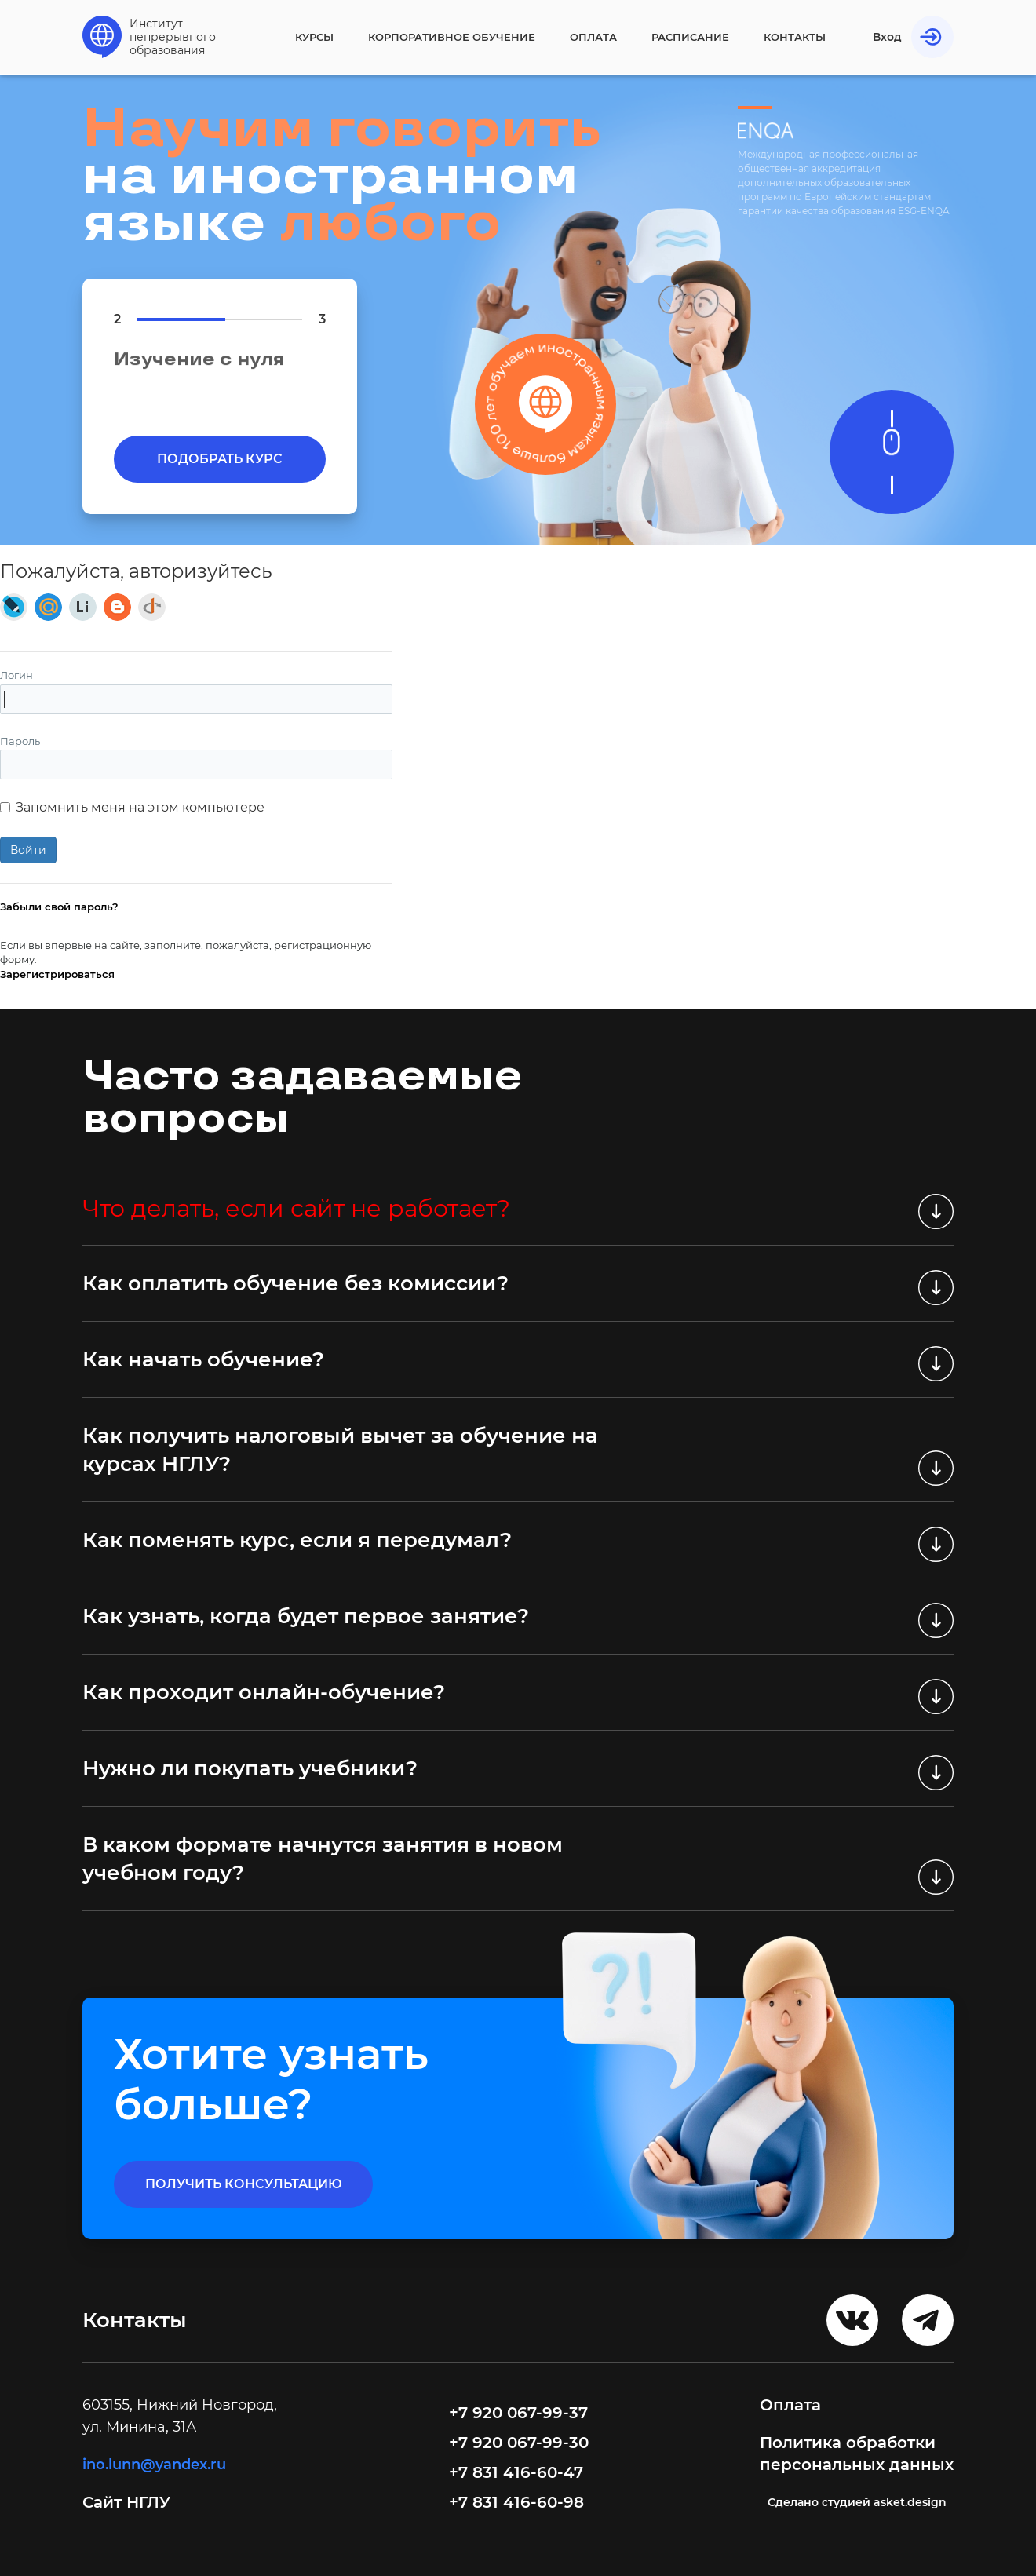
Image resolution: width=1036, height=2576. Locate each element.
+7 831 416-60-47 (516, 2472)
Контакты (795, 37)
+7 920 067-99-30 (519, 2442)
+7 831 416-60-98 (516, 2502)
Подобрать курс (220, 458)
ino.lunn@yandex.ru (154, 2464)
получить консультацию (243, 2183)
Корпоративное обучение (451, 37)
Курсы (314, 37)
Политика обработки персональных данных (857, 2453)
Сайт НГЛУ (128, 2502)
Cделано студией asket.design (857, 2502)
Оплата (593, 37)
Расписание (690, 37)
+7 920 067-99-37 (518, 2412)
